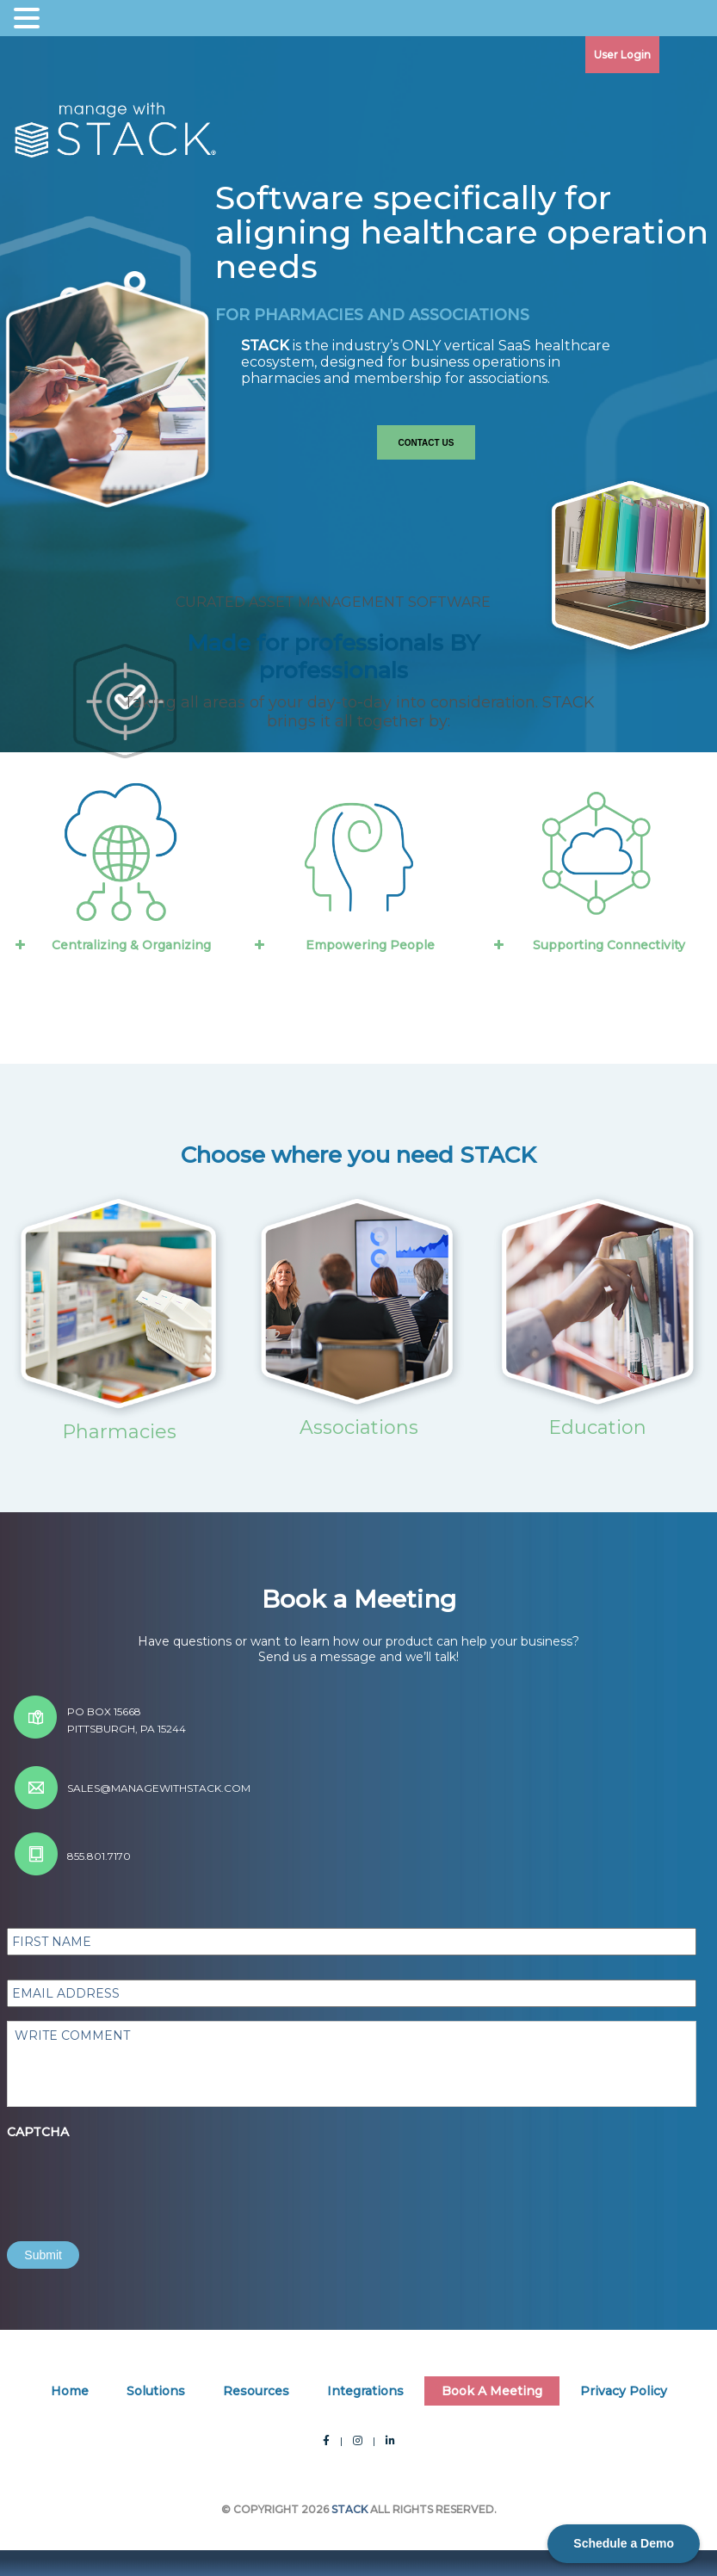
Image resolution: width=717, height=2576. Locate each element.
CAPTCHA (38, 2132)
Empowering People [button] (343, 945)
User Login (622, 54)
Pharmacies (119, 1431)
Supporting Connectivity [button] (587, 945)
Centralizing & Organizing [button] (111, 945)
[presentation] (138, 2180)
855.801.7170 (99, 1856)
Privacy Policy (623, 2391)
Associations (359, 1427)
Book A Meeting (492, 2391)
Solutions (156, 2391)
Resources (256, 2391)
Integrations (365, 2391)
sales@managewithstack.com (158, 1788)
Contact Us (426, 443)
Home (70, 2391)
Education (597, 1427)
